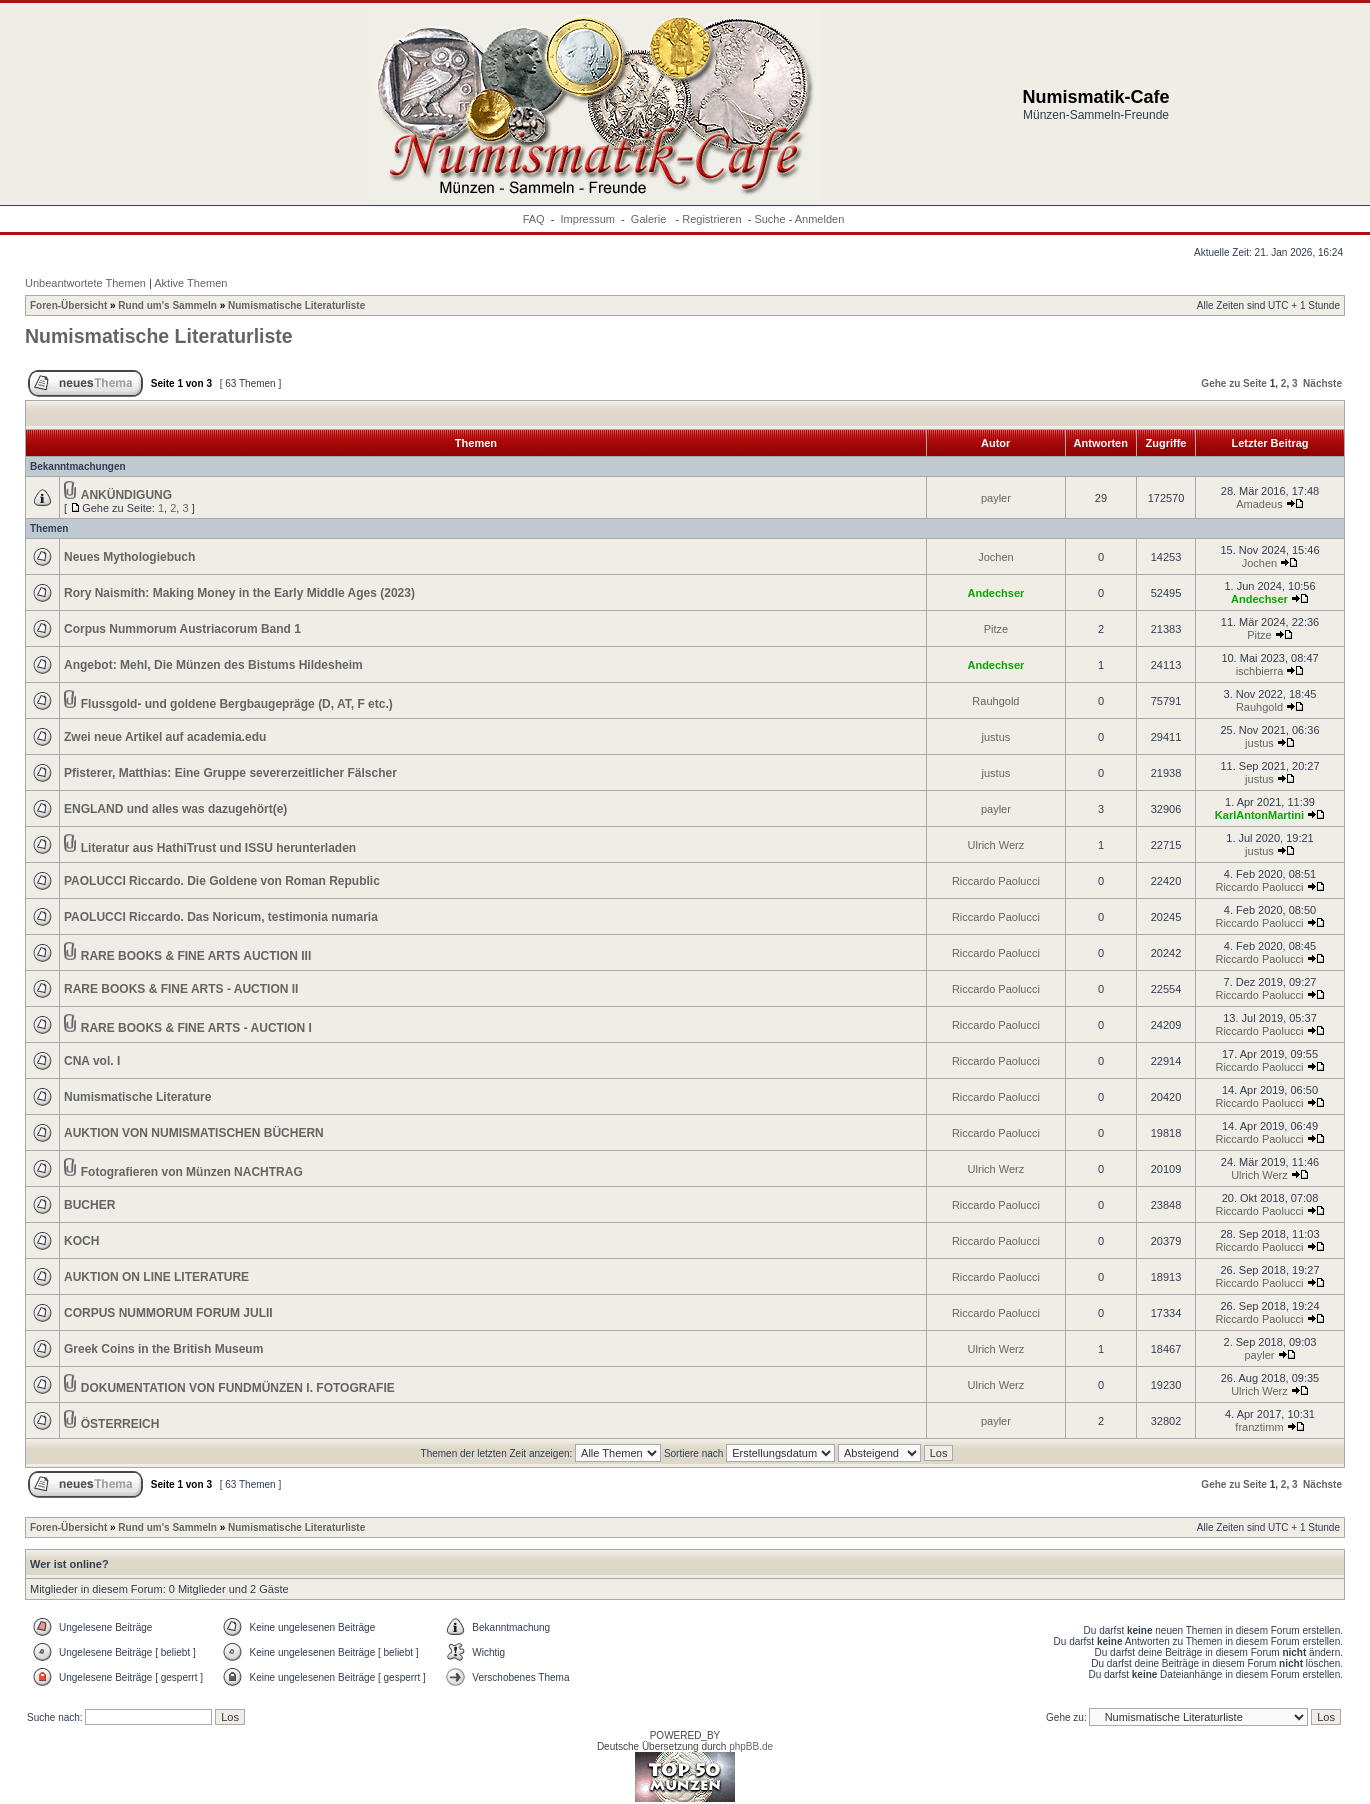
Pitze (996, 629)
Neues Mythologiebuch (129, 557)
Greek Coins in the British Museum (163, 1349)
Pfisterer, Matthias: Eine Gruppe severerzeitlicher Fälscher (230, 773)
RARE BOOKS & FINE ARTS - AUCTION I (196, 1028)
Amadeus (1259, 504)
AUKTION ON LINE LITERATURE (156, 1277)
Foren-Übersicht (68, 305)
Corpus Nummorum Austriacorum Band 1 (182, 629)
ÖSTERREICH (120, 1424)
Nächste (1322, 383)
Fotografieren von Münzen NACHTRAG (192, 1172)
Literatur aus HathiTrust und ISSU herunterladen (218, 848)
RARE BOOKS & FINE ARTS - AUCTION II (181, 989)
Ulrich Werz (996, 845)
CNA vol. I (92, 1061)
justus (996, 737)
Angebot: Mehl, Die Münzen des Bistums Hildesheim (213, 665)
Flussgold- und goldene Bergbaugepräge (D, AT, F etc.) (237, 704)
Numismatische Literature (137, 1097)
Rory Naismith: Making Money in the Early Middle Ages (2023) (239, 593)
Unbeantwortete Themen (85, 283)
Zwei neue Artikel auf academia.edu (165, 737)
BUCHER (89, 1205)
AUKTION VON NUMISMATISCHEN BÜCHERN (194, 1133)
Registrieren (711, 219)
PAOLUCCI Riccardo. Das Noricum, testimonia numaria (221, 917)
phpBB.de (751, 1746)
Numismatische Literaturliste (296, 305)
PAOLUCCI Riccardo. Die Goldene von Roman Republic (222, 881)
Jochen (995, 557)
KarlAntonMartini (1259, 815)
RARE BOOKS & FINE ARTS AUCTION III (196, 956)
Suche (769, 219)
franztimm (1259, 1427)
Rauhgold (995, 701)
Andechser (995, 593)
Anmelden (820, 219)
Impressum (588, 219)
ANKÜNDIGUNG (126, 495)
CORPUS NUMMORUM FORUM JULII (168, 1313)
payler (996, 498)
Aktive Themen (190, 283)
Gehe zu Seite (1234, 383)
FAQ (534, 219)
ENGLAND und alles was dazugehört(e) (175, 809)
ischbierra (1260, 671)
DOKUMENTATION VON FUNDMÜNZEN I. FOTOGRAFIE (238, 1388)
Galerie (650, 219)
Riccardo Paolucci (996, 881)
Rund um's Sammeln (167, 305)
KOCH (81, 1241)
